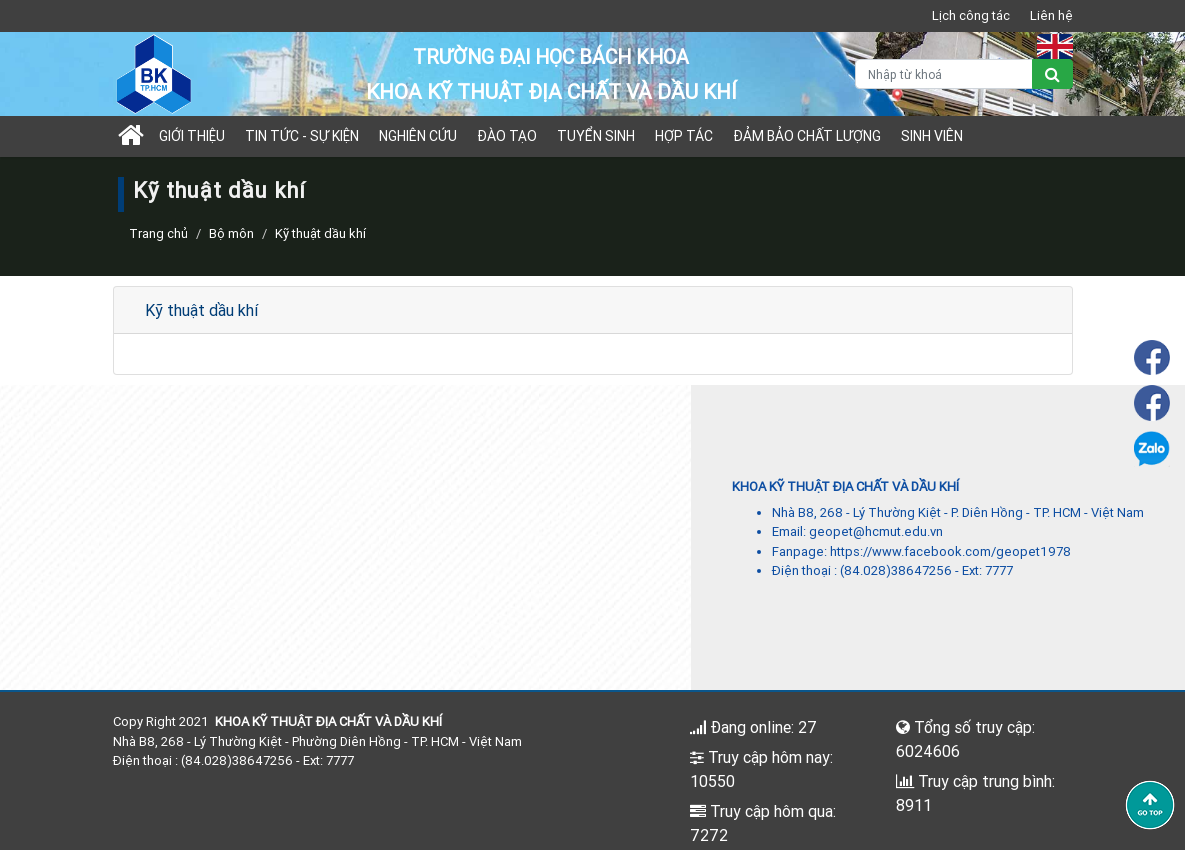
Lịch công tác (971, 15)
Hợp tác (684, 136)
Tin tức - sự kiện (302, 136)
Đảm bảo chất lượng (807, 136)
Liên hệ (1051, 15)
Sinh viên (932, 136)
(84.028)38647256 (896, 570)
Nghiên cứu (418, 136)
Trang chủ (158, 233)
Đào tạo (507, 136)
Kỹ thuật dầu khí (201, 310)
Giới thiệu (192, 136)
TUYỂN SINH (596, 136)
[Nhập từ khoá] (944, 74)
